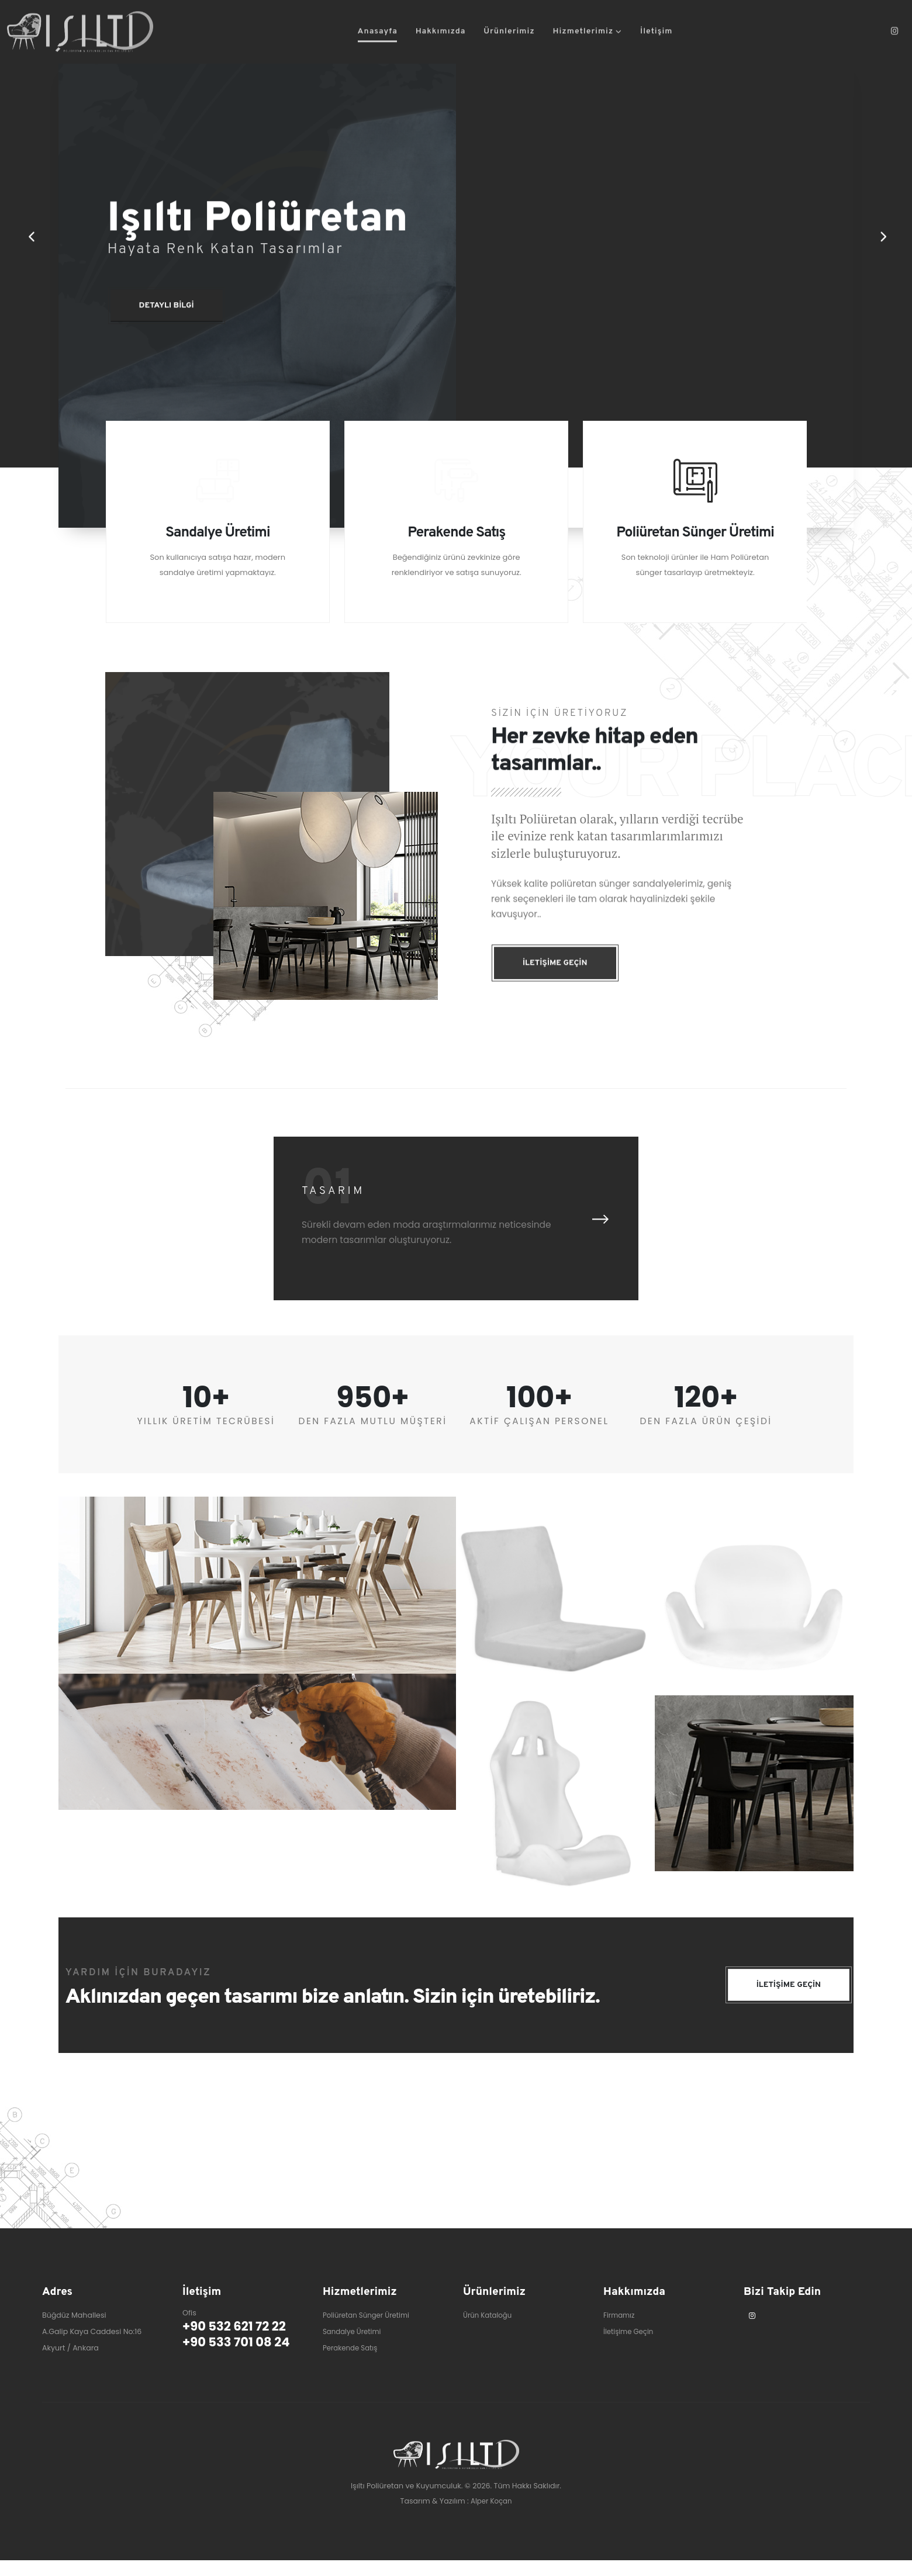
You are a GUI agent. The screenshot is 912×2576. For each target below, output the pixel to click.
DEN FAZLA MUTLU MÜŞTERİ (373, 1437)
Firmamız (620, 2331)
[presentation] (600, 1235)
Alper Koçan (491, 2517)
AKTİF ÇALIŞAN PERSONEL (539, 1437)
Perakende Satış (352, 2364)
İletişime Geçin (630, 2348)
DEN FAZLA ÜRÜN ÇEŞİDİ (706, 1437)
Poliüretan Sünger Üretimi (369, 2331)
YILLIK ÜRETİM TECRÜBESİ (206, 1437)
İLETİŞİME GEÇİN (785, 2002)
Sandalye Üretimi (354, 2348)
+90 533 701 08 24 (240, 2359)
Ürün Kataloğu (489, 2331)
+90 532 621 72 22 (237, 2342)
